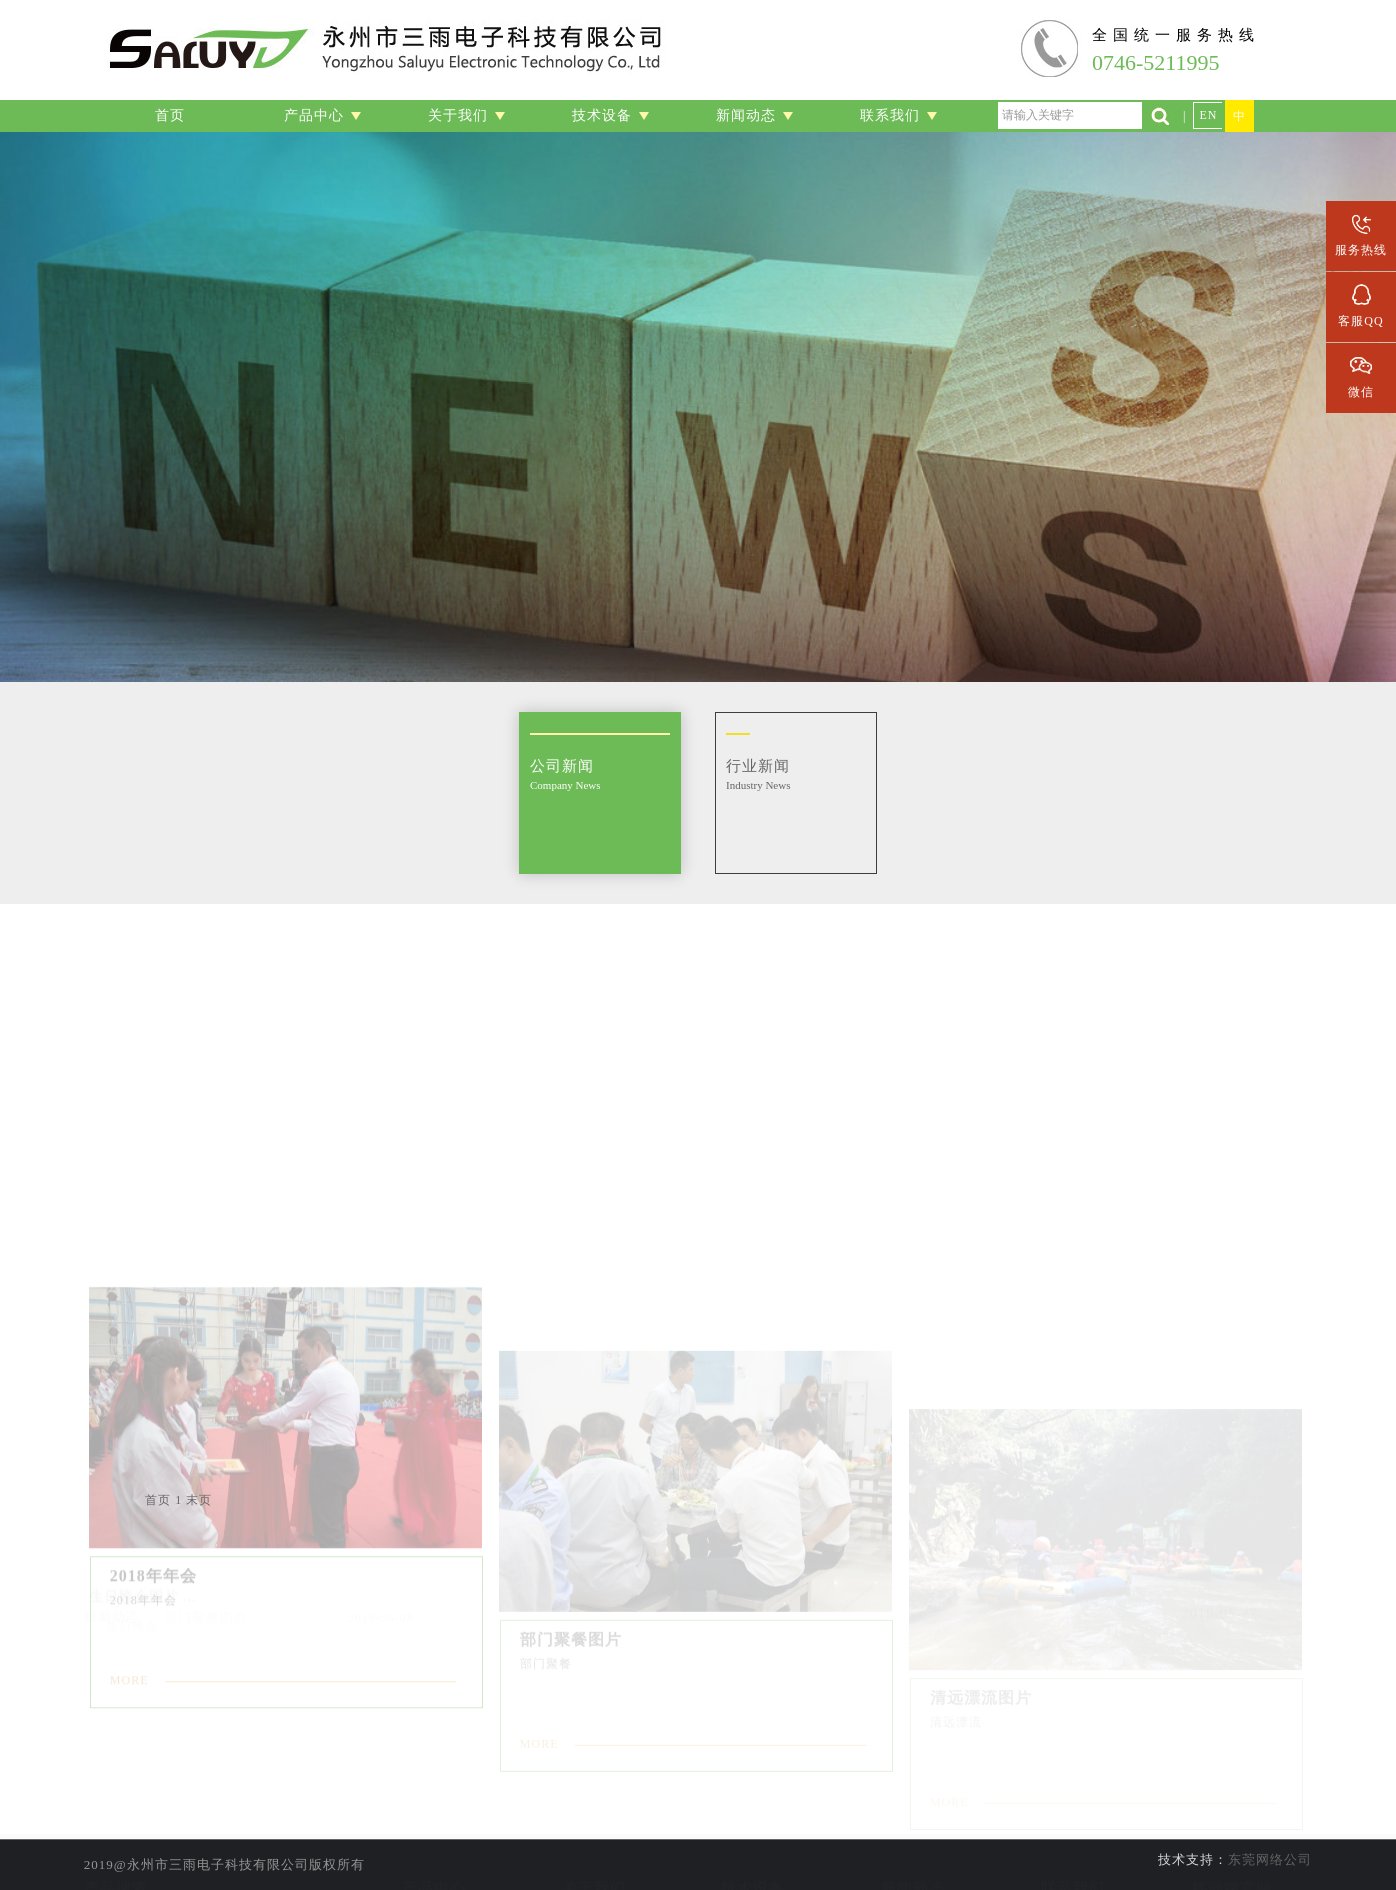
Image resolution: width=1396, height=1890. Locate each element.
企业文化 (594, 1860)
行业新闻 (913, 1832)
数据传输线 (433, 1860)
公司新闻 (913, 1804)
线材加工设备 (753, 1832)
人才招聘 (1073, 1832)
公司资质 (594, 1832)
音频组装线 (433, 1832)
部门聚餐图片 (206, 1587)
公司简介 (594, 1804)
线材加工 (434, 1804)
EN (1208, 115)
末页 (199, 1500)
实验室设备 (753, 1804)
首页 (158, 1500)
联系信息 (1073, 1804)
